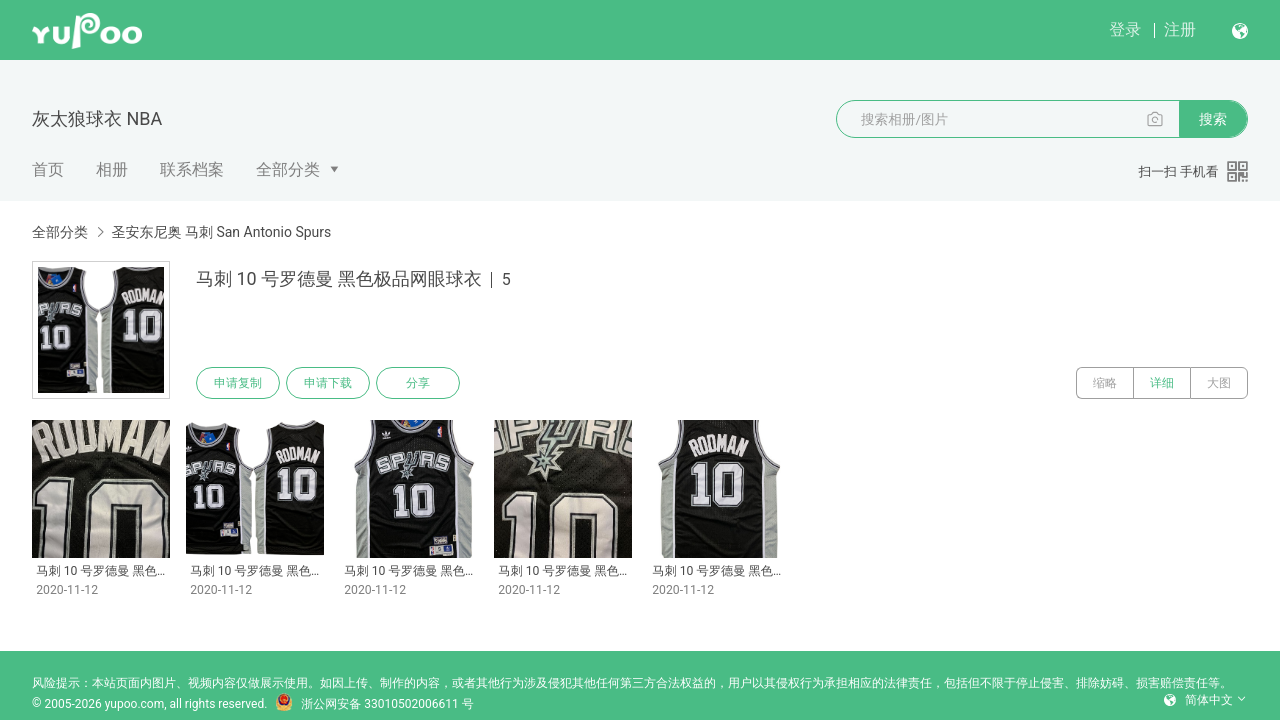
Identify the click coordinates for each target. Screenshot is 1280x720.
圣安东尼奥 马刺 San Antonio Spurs (221, 232)
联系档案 (192, 169)
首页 (48, 169)
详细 (1162, 383)
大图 (1219, 383)
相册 (112, 169)
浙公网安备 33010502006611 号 (374, 704)
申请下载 (328, 383)
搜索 (1213, 119)
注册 (1180, 29)
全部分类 (288, 169)
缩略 (1105, 383)
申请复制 (238, 383)
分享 (418, 383)
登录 (1125, 29)
